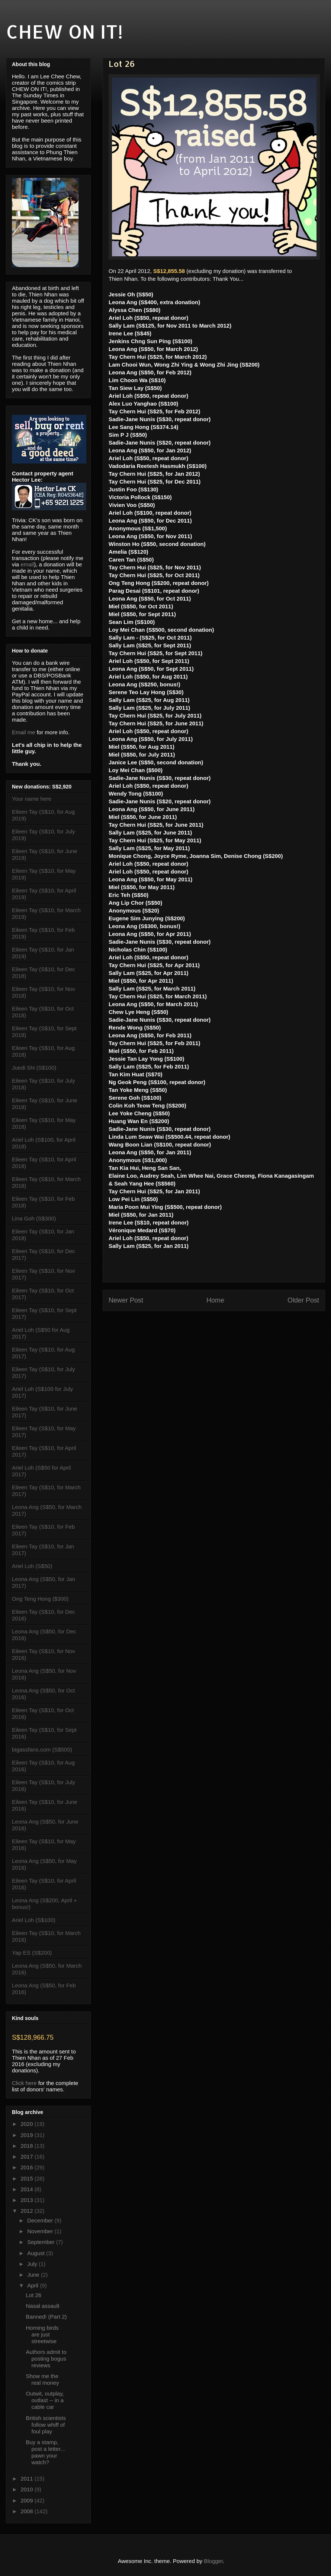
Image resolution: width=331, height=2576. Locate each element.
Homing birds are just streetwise (42, 2334)
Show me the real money (42, 2379)
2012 (27, 2211)
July (33, 2264)
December (40, 2220)
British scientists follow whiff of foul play (46, 2424)
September (41, 2242)
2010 (27, 2489)
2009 (27, 2500)
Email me (23, 732)
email (27, 564)
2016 (27, 2167)
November (40, 2231)
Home (215, 1300)
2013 (27, 2200)
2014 (27, 2189)
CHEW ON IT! (64, 31)
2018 (27, 2146)
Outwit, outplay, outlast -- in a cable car (45, 2400)
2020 (27, 2124)
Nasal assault (43, 2306)
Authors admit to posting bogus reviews (46, 2358)
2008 (27, 2511)
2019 (27, 2135)
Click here (24, 2083)
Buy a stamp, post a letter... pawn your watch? (45, 2452)
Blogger (213, 2561)
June (34, 2274)
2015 (27, 2178)
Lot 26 (34, 2295)
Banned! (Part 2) (46, 2316)
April (33, 2285)
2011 (27, 2478)
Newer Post (126, 1300)
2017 (27, 2156)
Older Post (303, 1300)
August (36, 2253)
